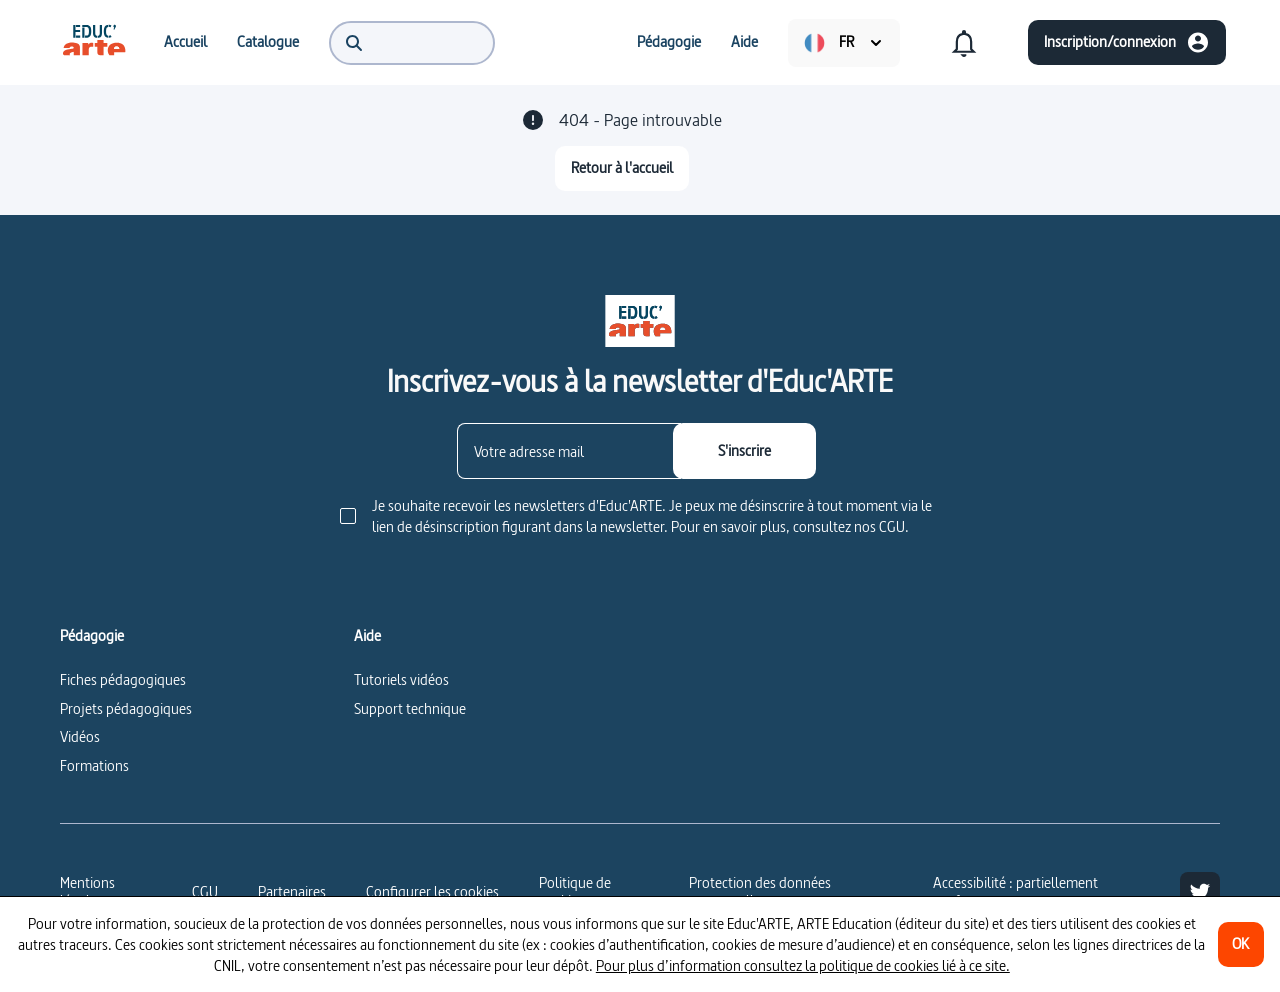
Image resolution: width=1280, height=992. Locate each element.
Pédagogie (92, 636)
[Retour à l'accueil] (622, 168)
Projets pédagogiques (126, 708)
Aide (367, 636)
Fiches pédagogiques (123, 679)
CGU (205, 891)
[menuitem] (94, 42)
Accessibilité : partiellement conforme (1015, 891)
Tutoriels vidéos (401, 679)
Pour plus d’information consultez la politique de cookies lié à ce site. (803, 965)
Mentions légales (87, 891)
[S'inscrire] (744, 451)
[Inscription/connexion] (1127, 42)
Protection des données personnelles (760, 891)
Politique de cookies (575, 891)
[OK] (1241, 944)
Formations (94, 765)
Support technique (410, 708)
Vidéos (80, 736)
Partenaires (292, 891)
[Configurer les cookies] (432, 892)
